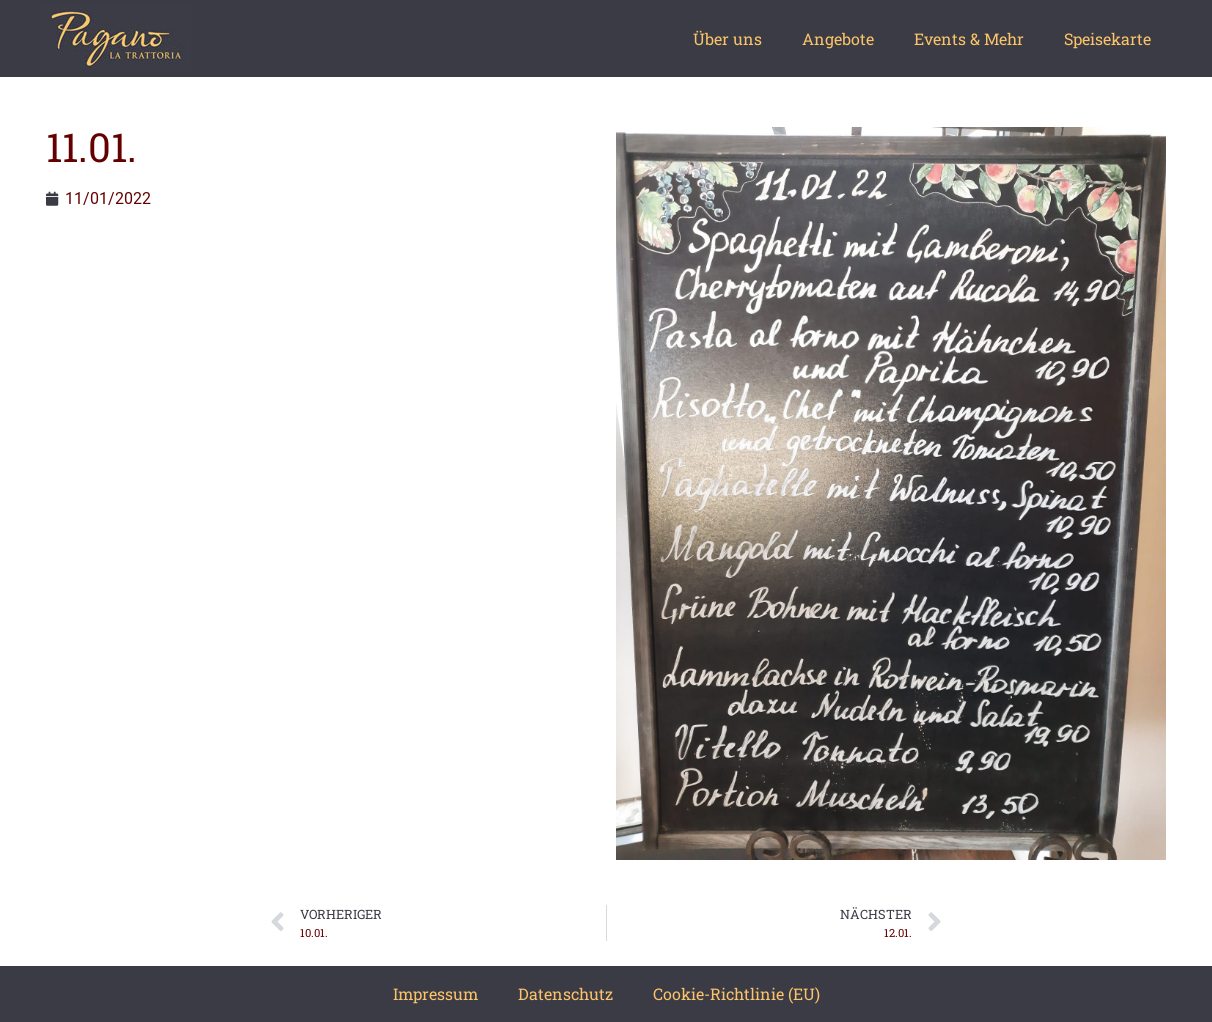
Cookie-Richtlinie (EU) (736, 993)
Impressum (435, 993)
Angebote (838, 38)
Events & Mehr (969, 38)
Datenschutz (565, 993)
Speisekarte (1107, 38)
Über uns (727, 38)
